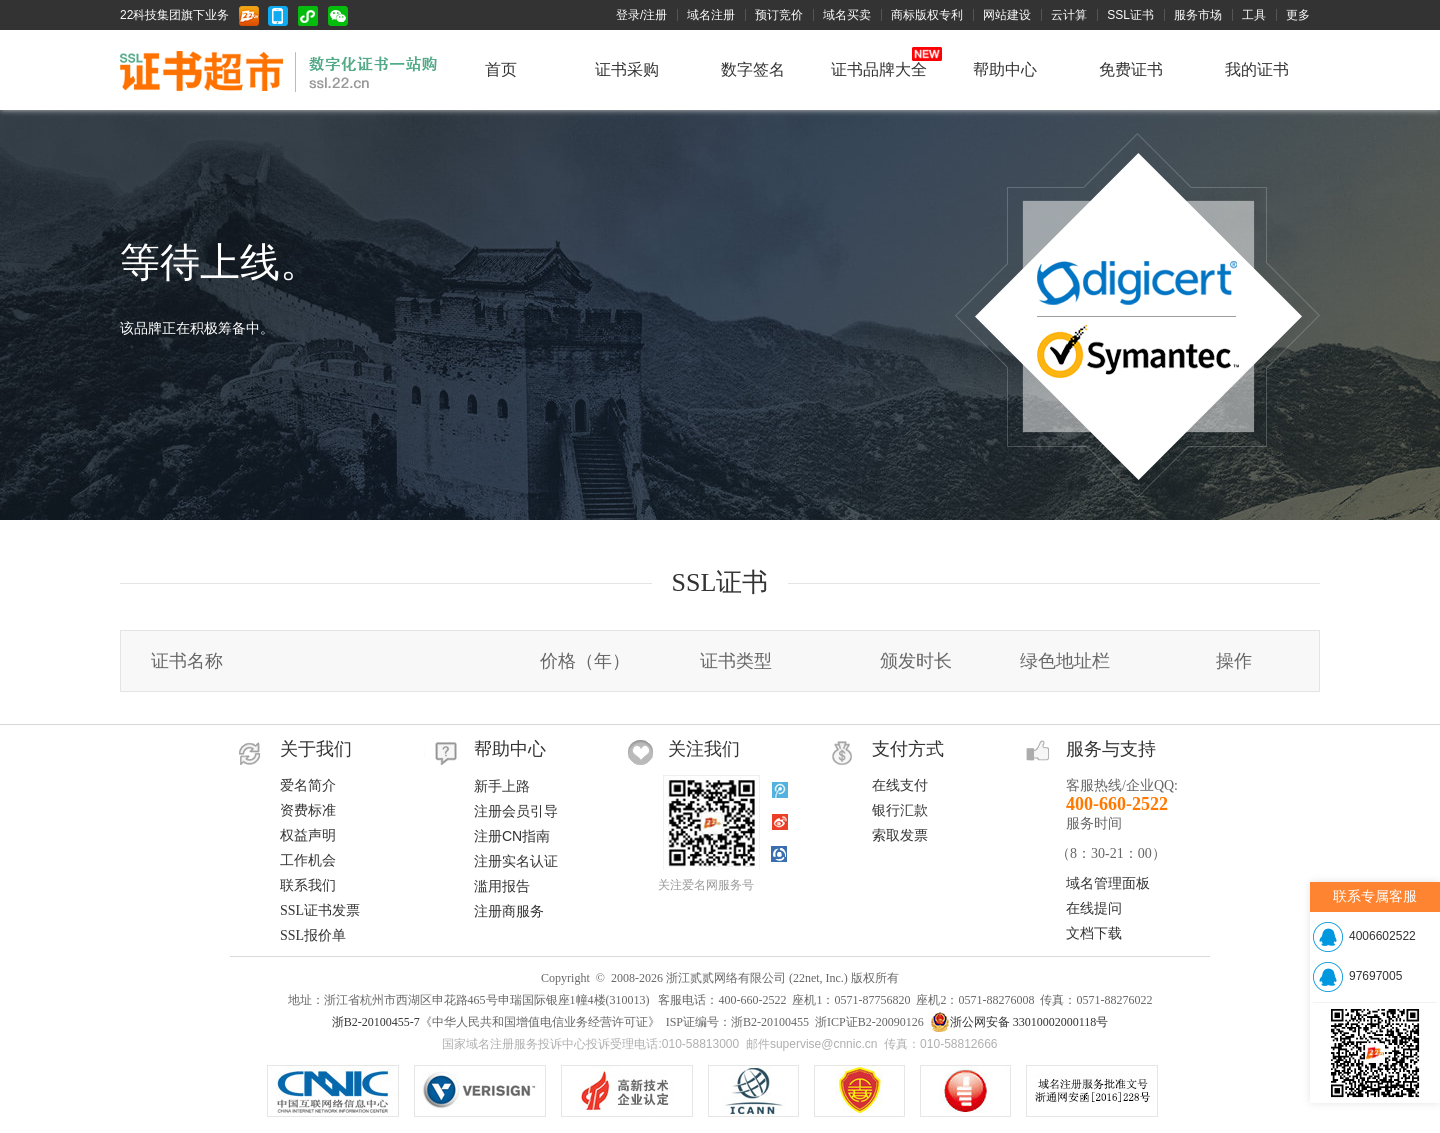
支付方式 (908, 749)
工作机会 (308, 860)
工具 (1254, 15)
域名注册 (711, 15)
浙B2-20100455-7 (376, 1022)
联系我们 (308, 885)
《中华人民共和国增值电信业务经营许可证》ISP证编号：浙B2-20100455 (859, 1091)
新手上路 (502, 786)
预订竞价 (779, 15)
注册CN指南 (512, 836)
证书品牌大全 (879, 69)
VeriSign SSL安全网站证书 (627, 1091)
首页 (501, 69)
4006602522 (1382, 936)
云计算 (1069, 15)
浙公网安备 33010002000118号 (1019, 1022)
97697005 (1375, 976)
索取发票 (900, 835)
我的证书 (1257, 69)
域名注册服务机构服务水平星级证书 (965, 1091)
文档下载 (1094, 933)
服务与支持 (1111, 749)
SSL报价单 (313, 935)
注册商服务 (509, 911)
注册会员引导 (516, 811)
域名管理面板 (1108, 883)
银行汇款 (900, 810)
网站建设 (1007, 15)
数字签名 (753, 69)
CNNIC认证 (333, 1091)
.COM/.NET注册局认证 (480, 1091)
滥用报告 (502, 886)
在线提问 (1094, 908)
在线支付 (900, 785)
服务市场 (1198, 15)
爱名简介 (308, 785)
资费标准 (308, 810)
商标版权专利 (927, 15)
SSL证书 (1130, 15)
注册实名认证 (516, 861)
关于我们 (316, 749)
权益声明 (308, 835)
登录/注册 (641, 15)
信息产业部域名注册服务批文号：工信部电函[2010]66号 (1092, 1091)
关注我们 (704, 749)
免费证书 (1131, 69)
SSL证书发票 (320, 910)
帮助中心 (1005, 69)
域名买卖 (847, 15)
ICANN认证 (753, 1091)
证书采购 (627, 69)
